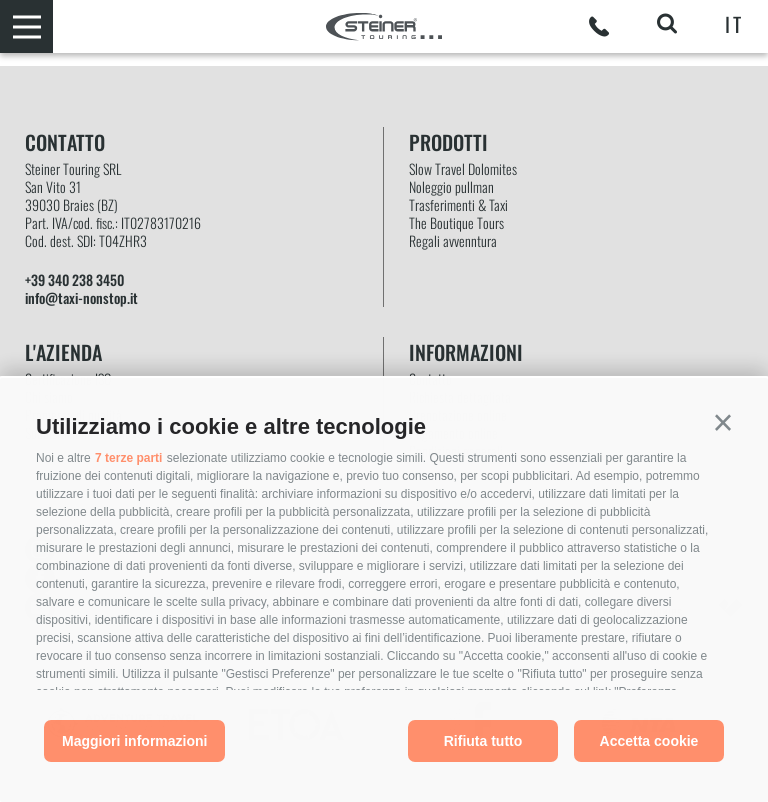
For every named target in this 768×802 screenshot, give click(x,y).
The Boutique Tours (456, 223)
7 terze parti (128, 458)
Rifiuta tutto (483, 741)
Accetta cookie (649, 741)
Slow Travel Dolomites (463, 169)
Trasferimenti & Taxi (458, 205)
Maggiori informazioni (134, 741)
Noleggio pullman (451, 187)
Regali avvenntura (453, 241)
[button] (723, 423)
